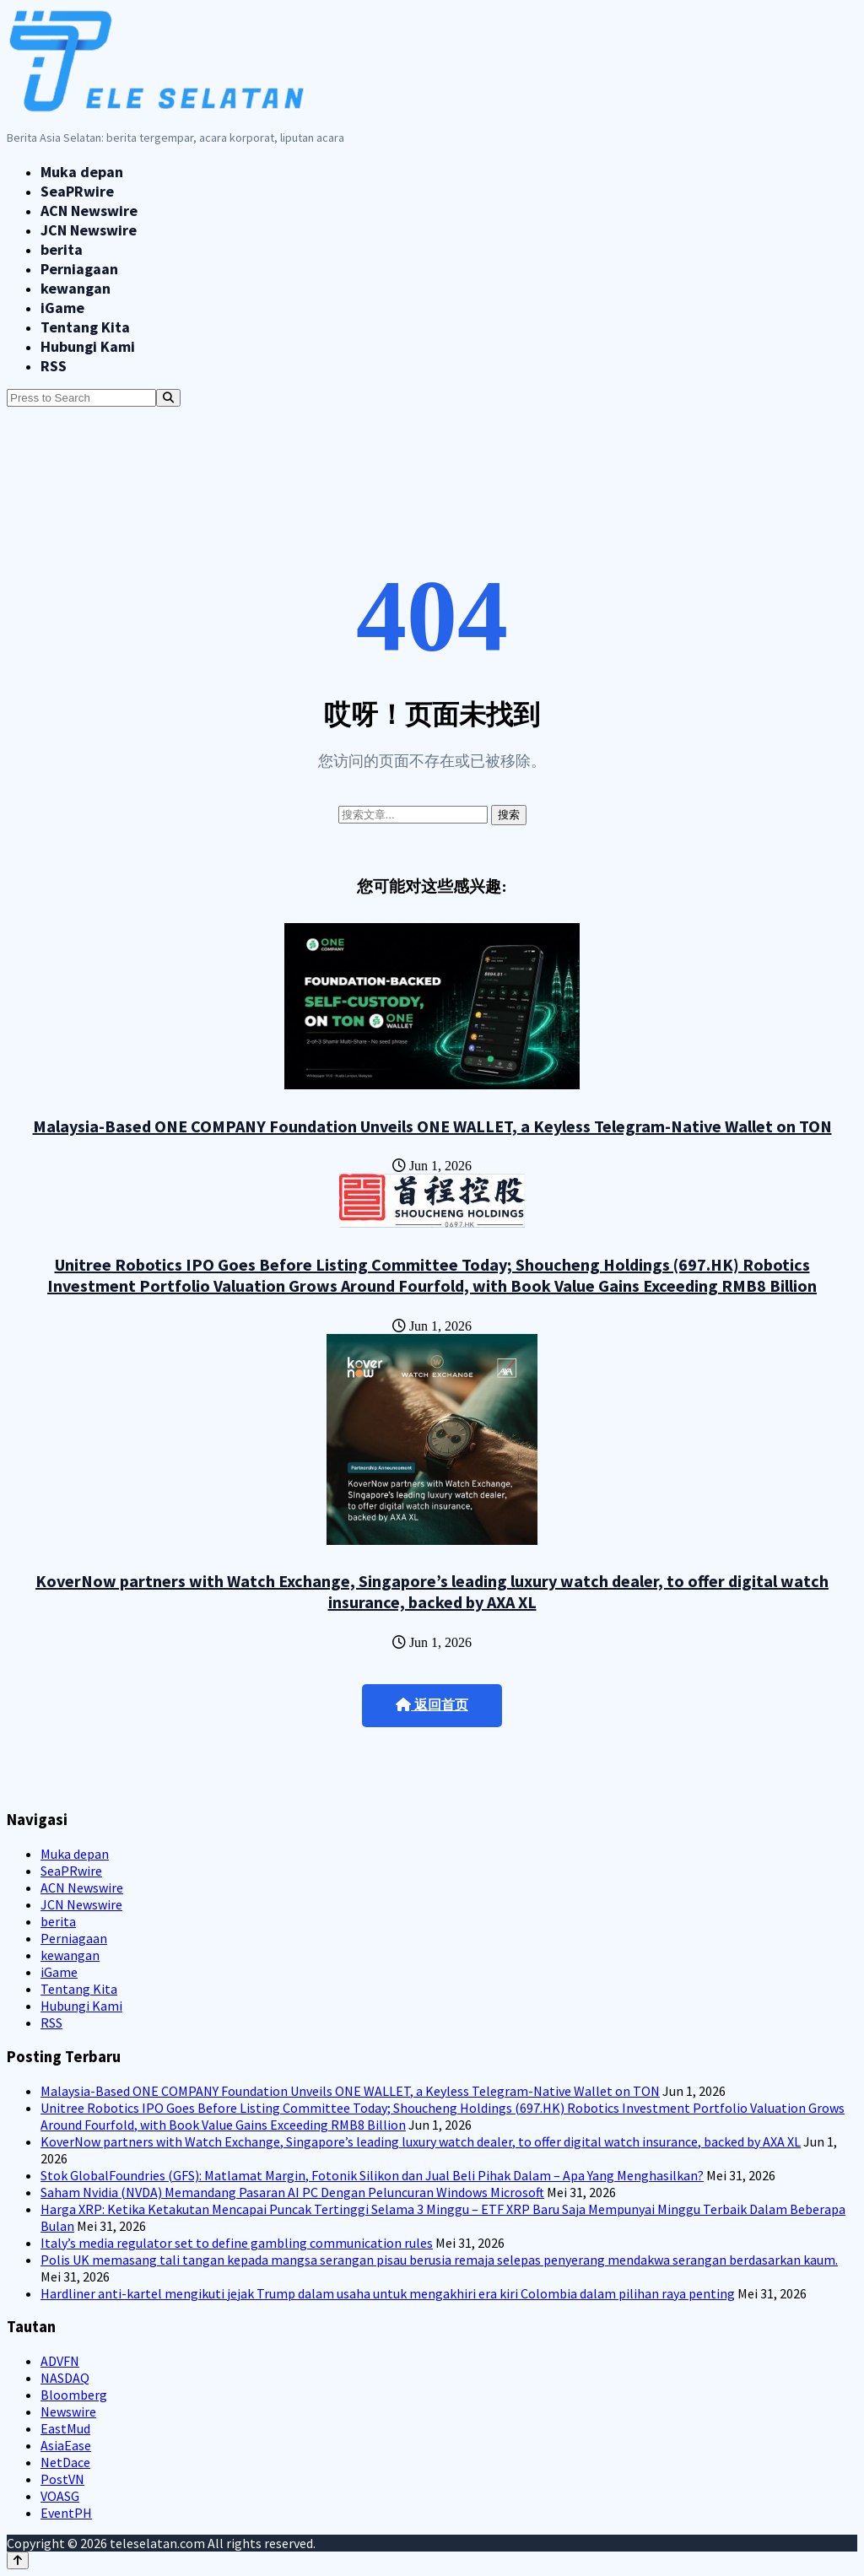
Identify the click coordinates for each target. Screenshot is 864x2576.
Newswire (68, 2411)
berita (61, 249)
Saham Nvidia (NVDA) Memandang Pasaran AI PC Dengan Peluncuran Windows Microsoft (292, 2192)
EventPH (66, 2512)
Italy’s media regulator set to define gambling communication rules (236, 2242)
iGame (62, 307)
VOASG (59, 2495)
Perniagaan (79, 268)
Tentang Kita (85, 327)
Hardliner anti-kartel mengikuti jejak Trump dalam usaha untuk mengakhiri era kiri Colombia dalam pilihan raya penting (387, 2293)
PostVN (62, 2479)
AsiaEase (65, 2445)
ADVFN (59, 2360)
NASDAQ (64, 2377)
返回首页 (432, 1705)
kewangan (75, 288)
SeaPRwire (77, 191)
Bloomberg (73, 2394)
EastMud (65, 2428)
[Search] (168, 398)
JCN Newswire (88, 230)
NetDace (65, 2462)
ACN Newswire (89, 210)
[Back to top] (18, 2560)
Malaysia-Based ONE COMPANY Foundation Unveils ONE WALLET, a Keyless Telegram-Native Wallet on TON (432, 1126)
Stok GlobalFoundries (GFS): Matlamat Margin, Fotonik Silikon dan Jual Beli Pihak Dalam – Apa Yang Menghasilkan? (372, 2175)
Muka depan (81, 171)
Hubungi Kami (87, 346)
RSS (53, 365)
